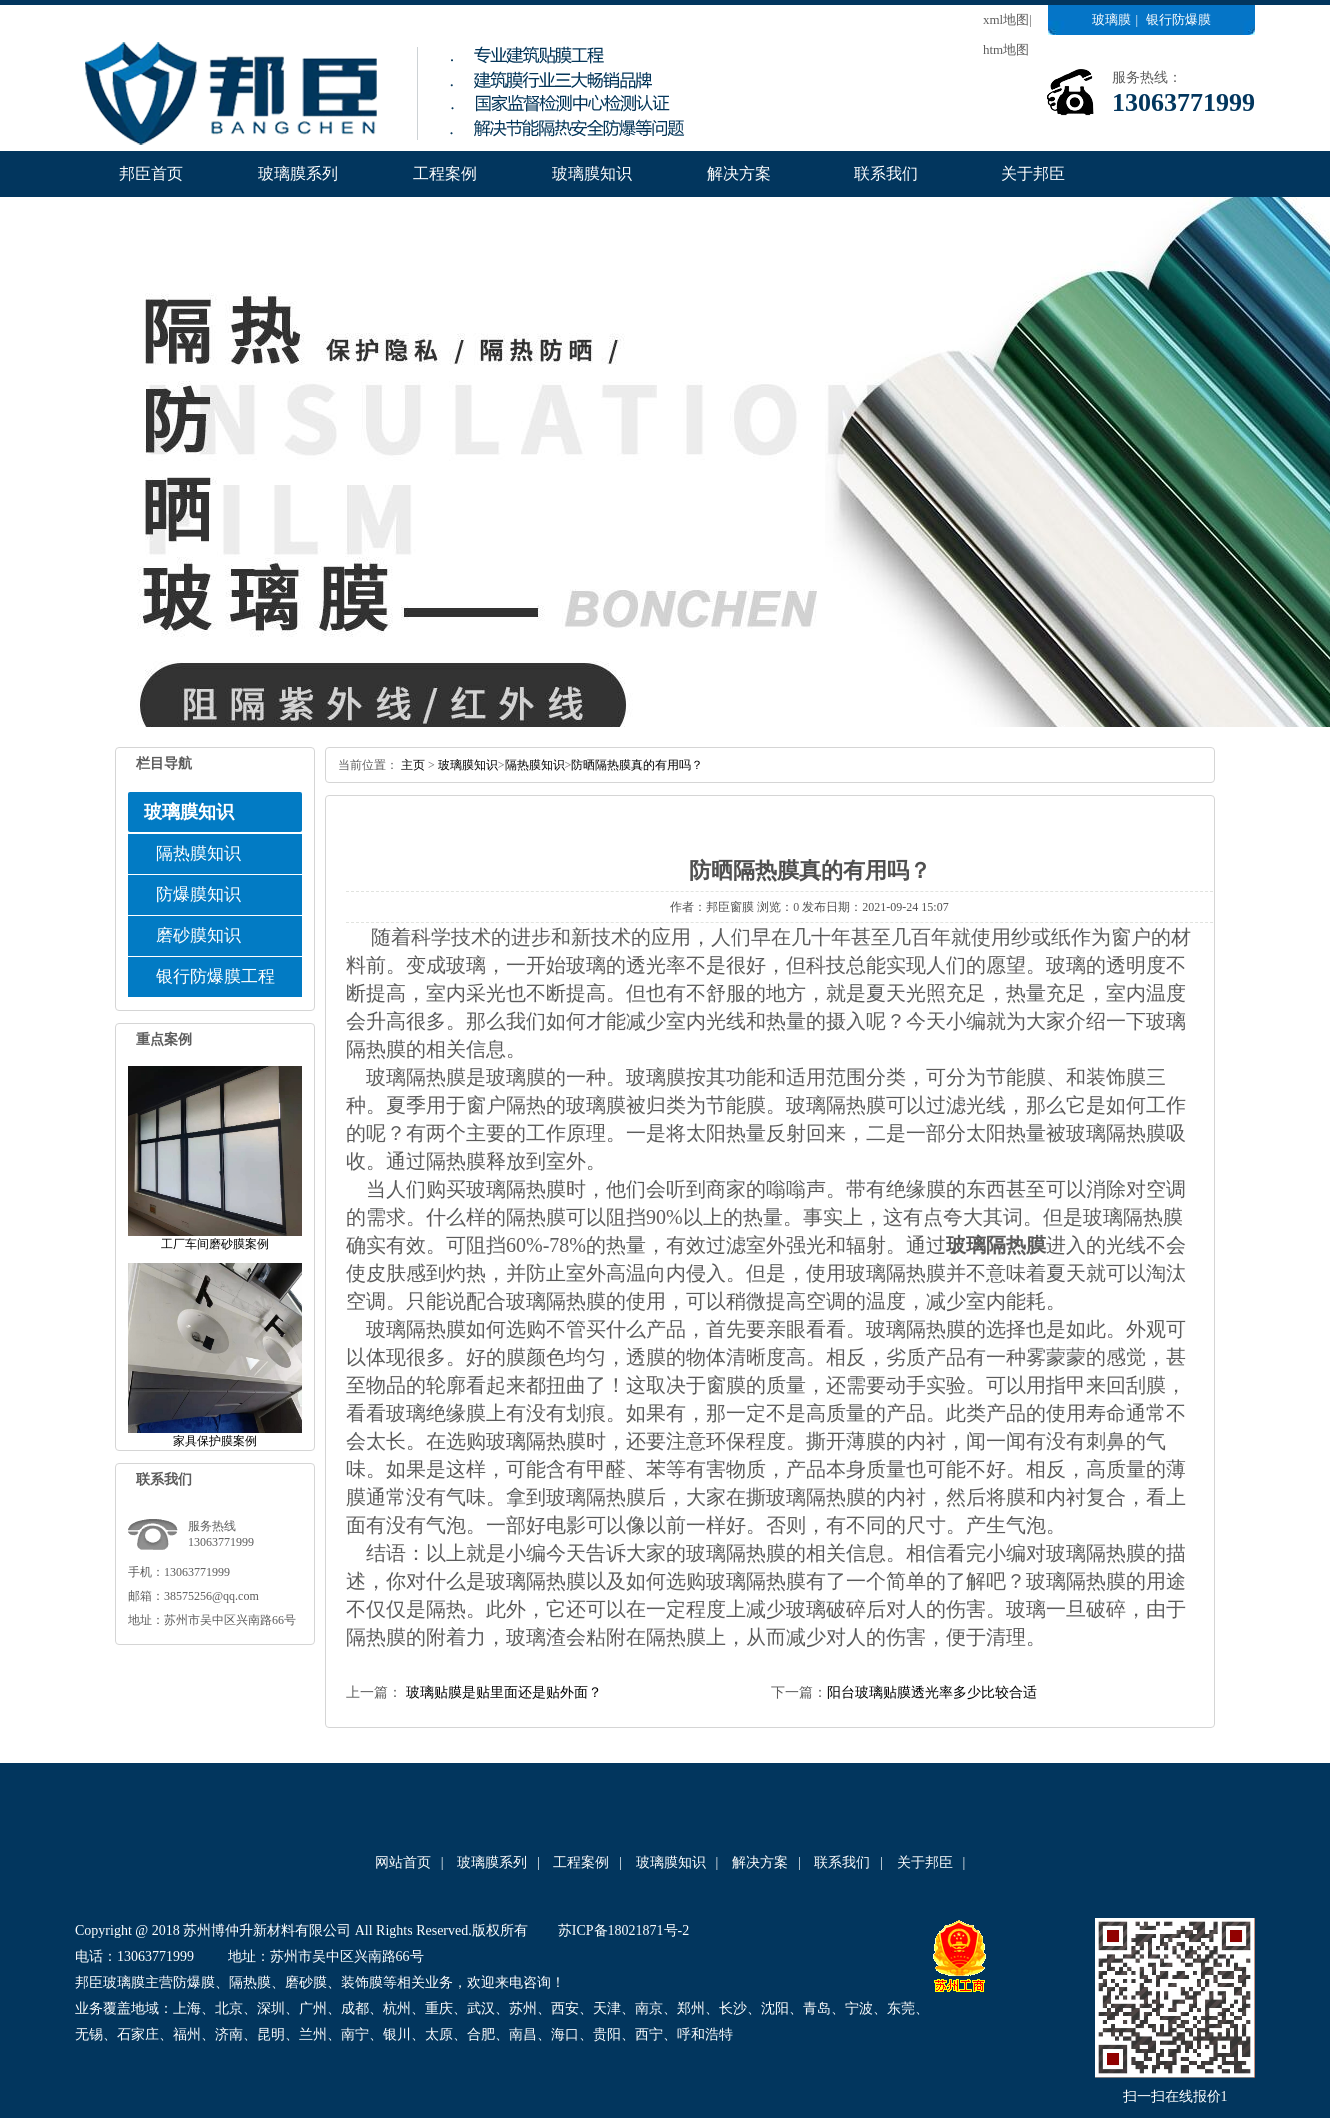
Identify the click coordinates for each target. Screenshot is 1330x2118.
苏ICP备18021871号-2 (623, 1930)
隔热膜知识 (198, 853)
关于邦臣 (1033, 173)
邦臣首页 (151, 173)
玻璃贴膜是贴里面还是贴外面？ (502, 1692)
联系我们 (886, 173)
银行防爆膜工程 (215, 976)
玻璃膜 (1111, 19)
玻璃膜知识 (592, 173)
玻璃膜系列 (298, 173)
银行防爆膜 (1178, 19)
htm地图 (1006, 49)
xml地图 (1006, 19)
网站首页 (403, 1862)
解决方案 (739, 173)
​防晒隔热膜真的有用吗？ (637, 765)
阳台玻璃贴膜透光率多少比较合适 (932, 1692)
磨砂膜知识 (198, 935)
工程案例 (445, 173)
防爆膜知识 (198, 894)
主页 (413, 765)
